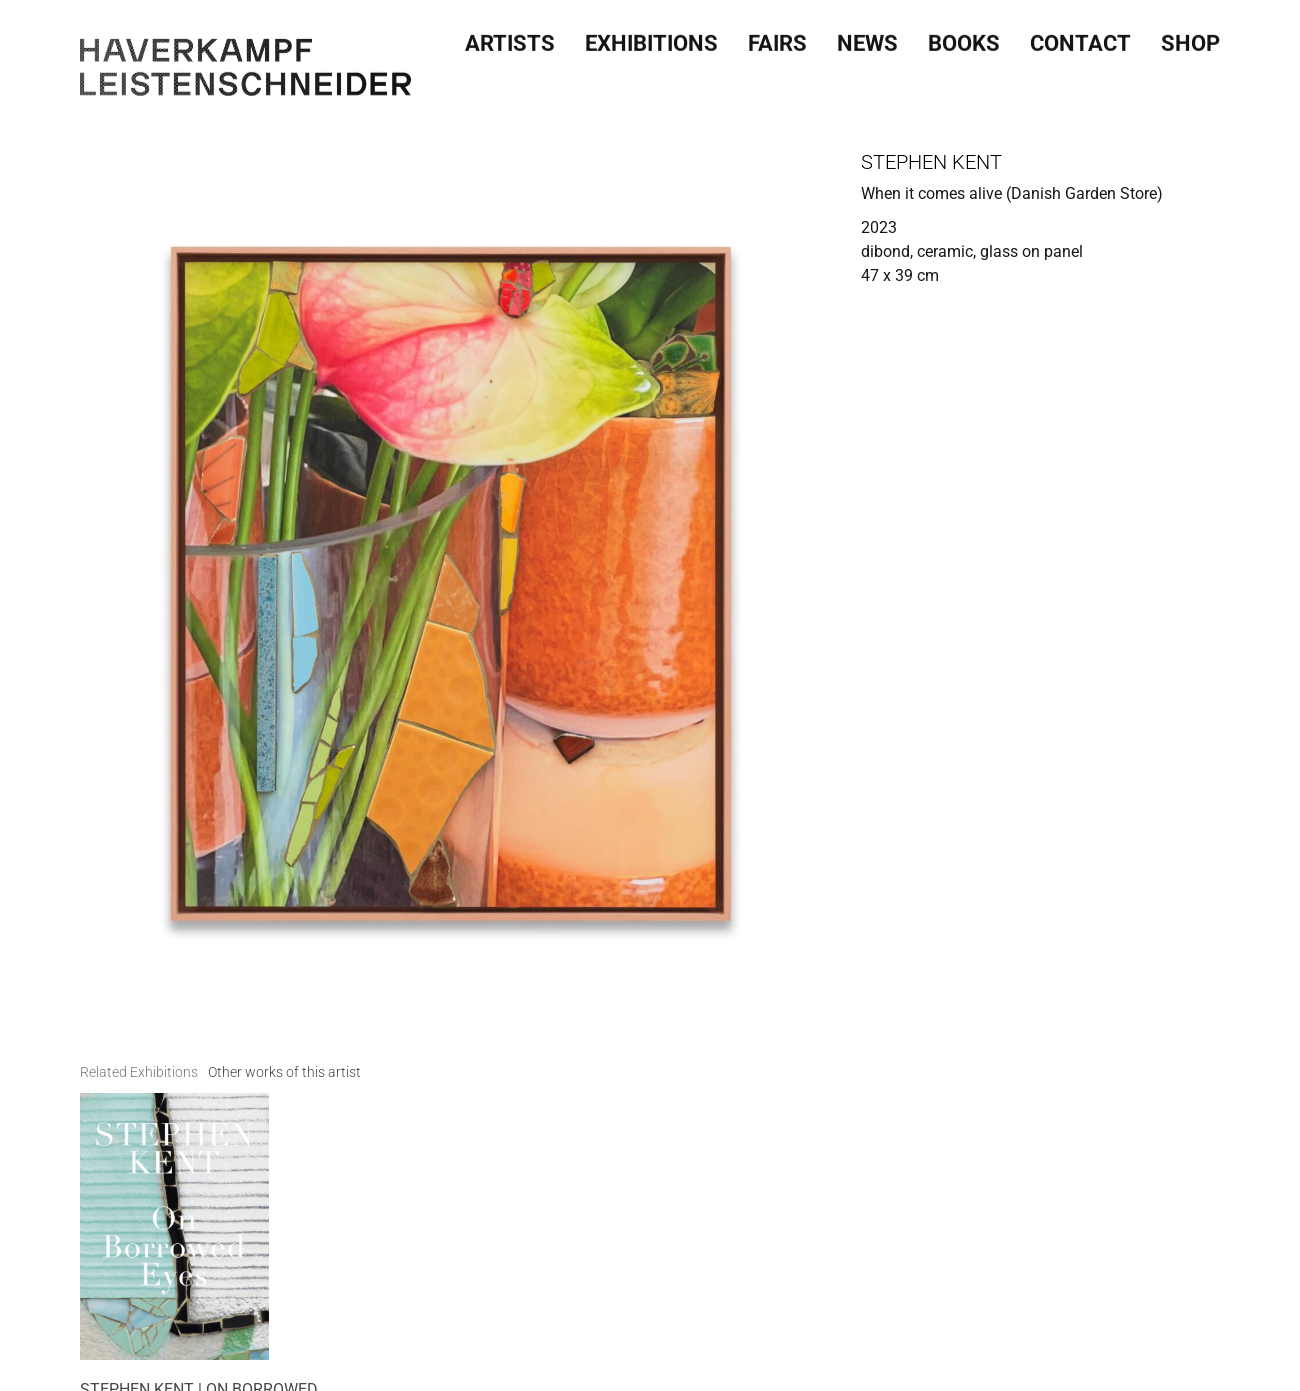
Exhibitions (651, 39)
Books (964, 39)
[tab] (139, 1072)
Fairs (777, 39)
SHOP (1190, 39)
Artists (510, 39)
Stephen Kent (931, 162)
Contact (1080, 39)
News (867, 39)
